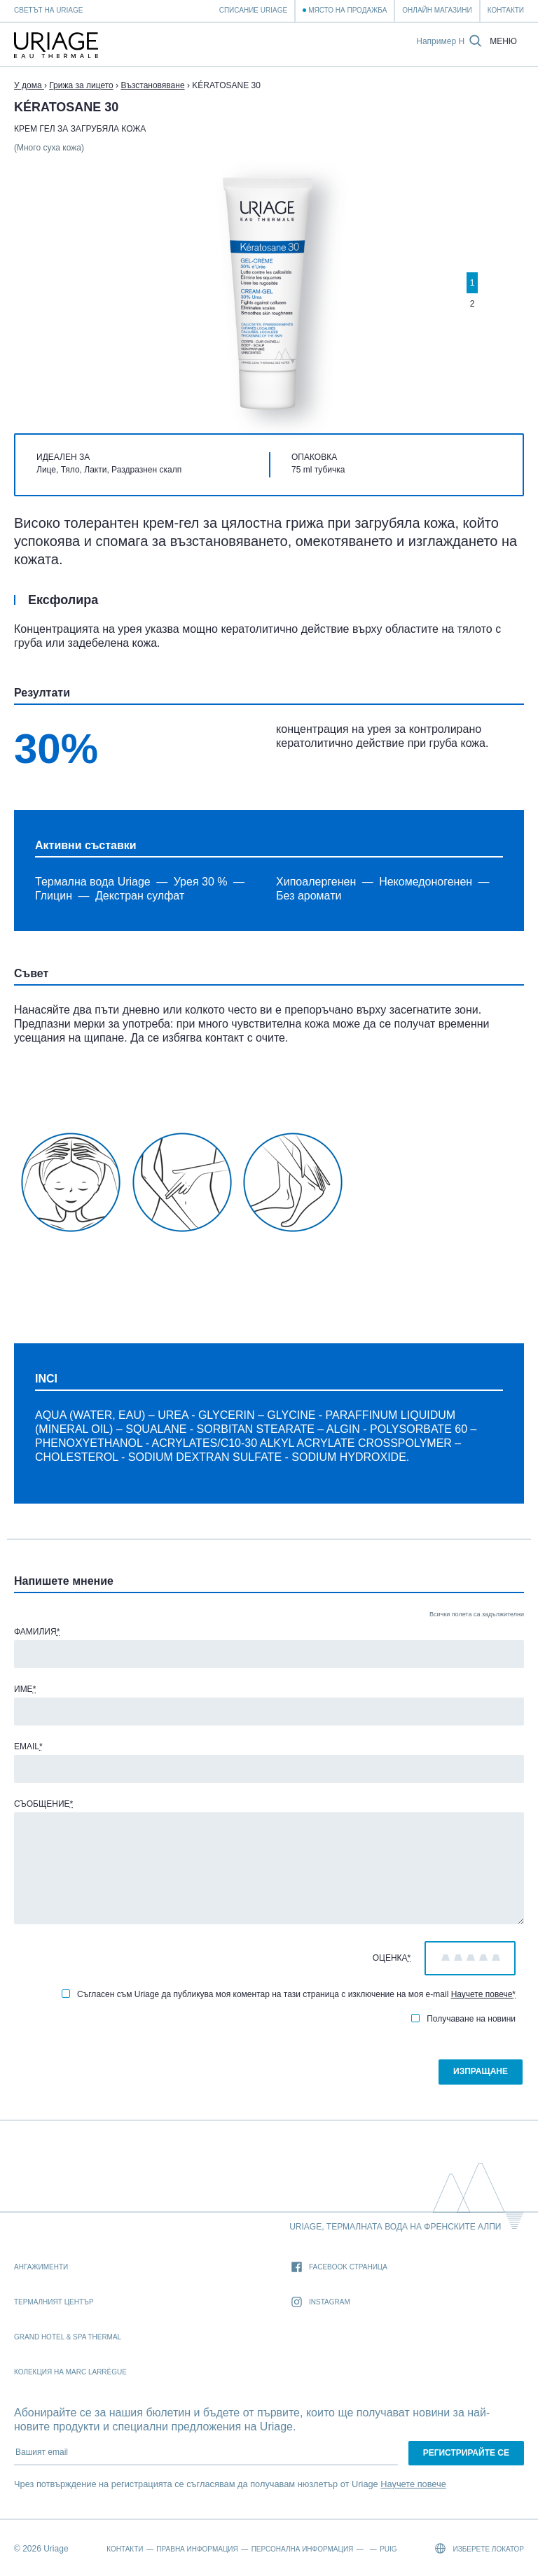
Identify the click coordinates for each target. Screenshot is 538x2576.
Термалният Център (54, 2302)
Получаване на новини (463, 2019)
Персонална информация (302, 2549)
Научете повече (482, 1994)
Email (28, 1746)
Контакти (506, 10)
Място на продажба (347, 10)
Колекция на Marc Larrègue (70, 2372)
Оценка (392, 1958)
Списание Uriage (253, 10)
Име (25, 1689)
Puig (388, 2549)
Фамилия (37, 1632)
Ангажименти (41, 2267)
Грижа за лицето (81, 85)
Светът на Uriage (48, 10)
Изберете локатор (479, 2548)
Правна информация (196, 2549)
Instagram (320, 2302)
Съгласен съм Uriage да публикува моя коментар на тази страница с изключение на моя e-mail (289, 1994)
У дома (29, 85)
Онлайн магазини (436, 10)
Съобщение (43, 1804)
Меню (503, 41)
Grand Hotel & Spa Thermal (67, 2337)
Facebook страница (339, 2267)
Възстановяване (152, 85)
